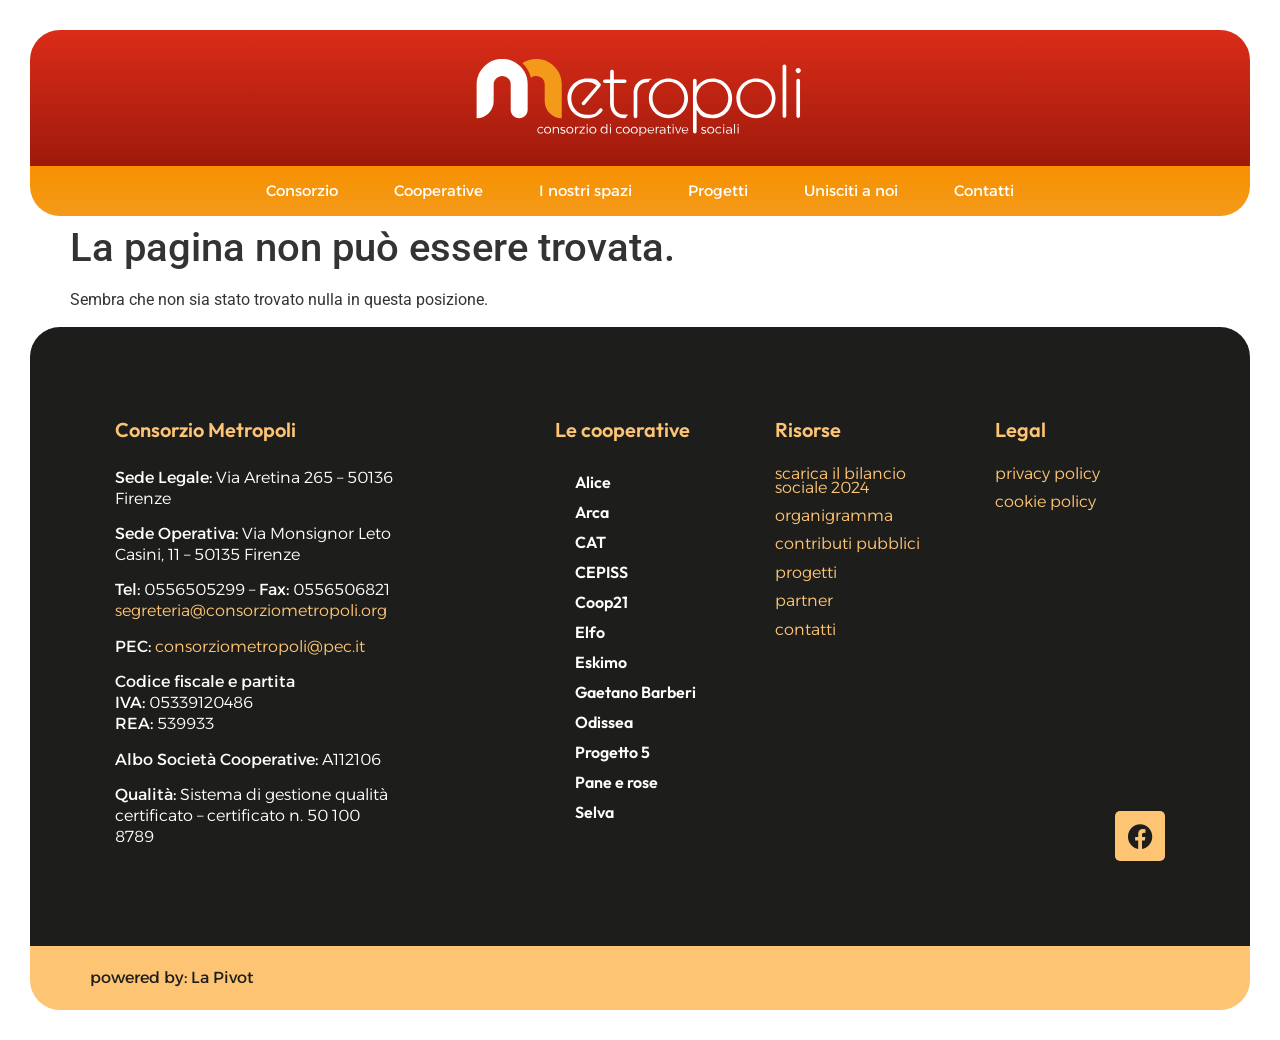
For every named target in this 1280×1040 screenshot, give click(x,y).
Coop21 (601, 602)
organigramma (834, 515)
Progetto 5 (612, 752)
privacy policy (1047, 473)
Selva (594, 812)
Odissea (604, 722)
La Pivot (222, 977)
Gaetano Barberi (635, 692)
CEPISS (601, 572)
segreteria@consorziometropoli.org (251, 610)
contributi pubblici (847, 543)
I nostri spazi (585, 190)
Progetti (718, 190)
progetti (806, 572)
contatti (805, 629)
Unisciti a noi (851, 190)
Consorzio (302, 190)
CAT (590, 542)
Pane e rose (616, 782)
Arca (592, 512)
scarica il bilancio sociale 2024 (840, 480)
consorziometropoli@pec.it (260, 646)
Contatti (984, 190)
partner (804, 600)
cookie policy (1045, 501)
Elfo (590, 632)
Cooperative (438, 190)
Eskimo (601, 662)
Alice (593, 482)
